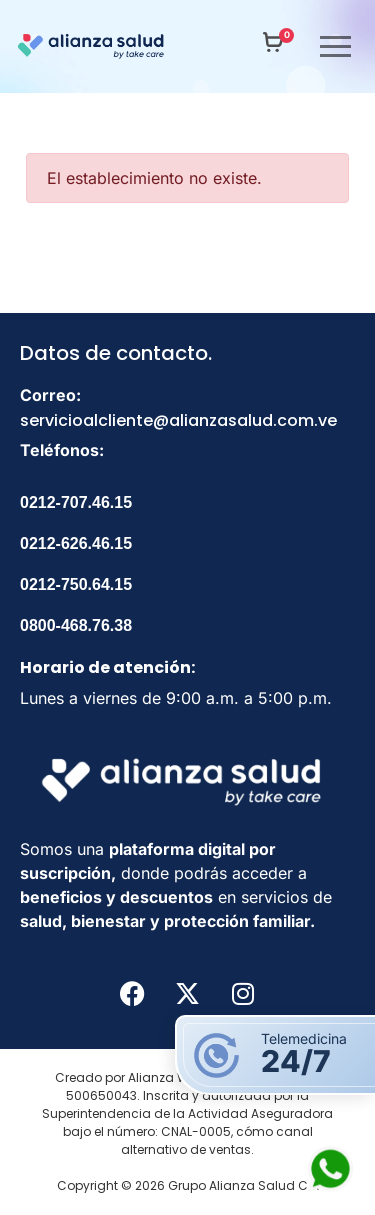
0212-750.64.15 (76, 584)
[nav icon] (325, 46)
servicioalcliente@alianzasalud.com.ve (178, 420)
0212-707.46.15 (76, 502)
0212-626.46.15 (76, 543)
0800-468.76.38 (76, 625)
